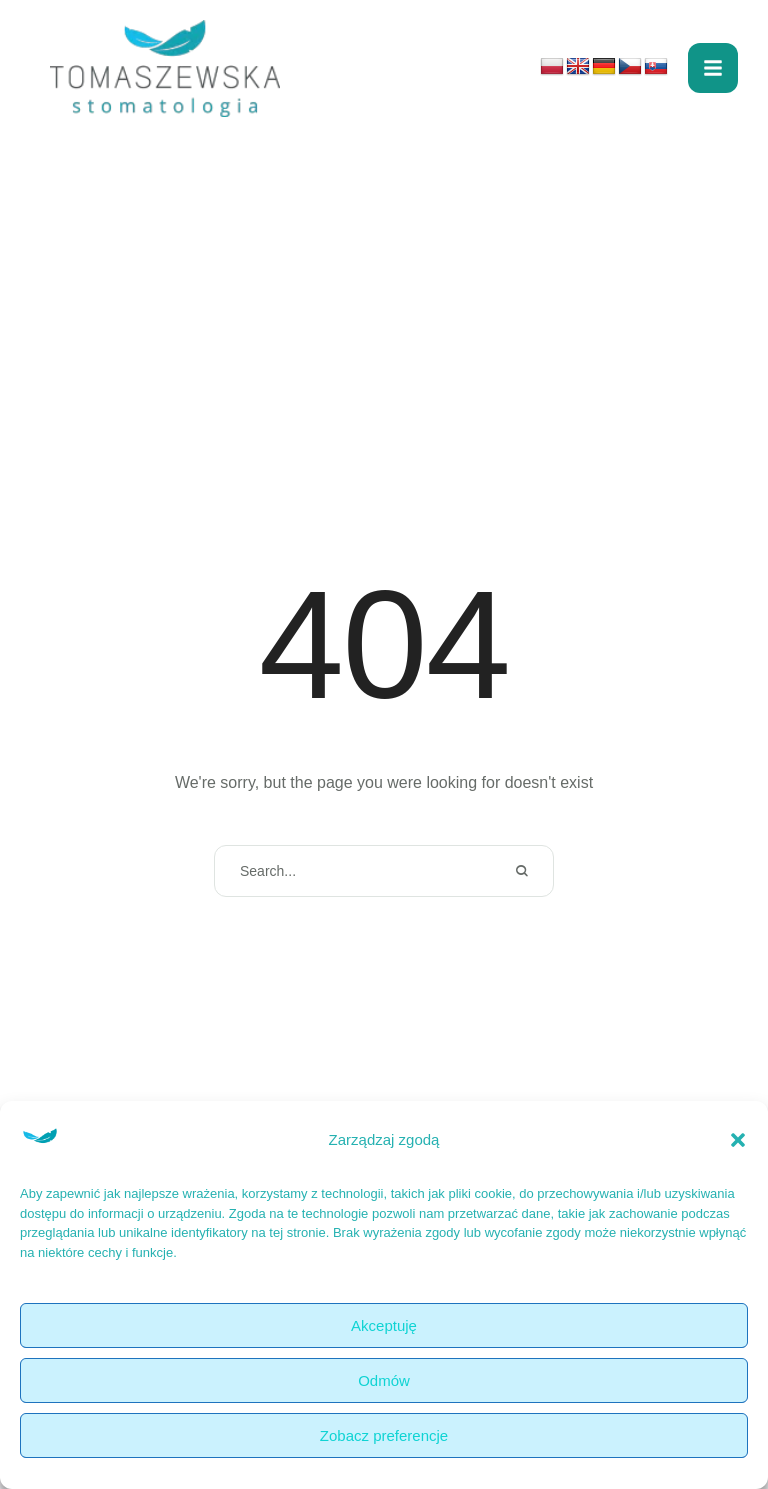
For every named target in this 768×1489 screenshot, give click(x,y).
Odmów (384, 1380)
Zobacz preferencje (384, 1435)
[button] (738, 1140)
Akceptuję (384, 1325)
